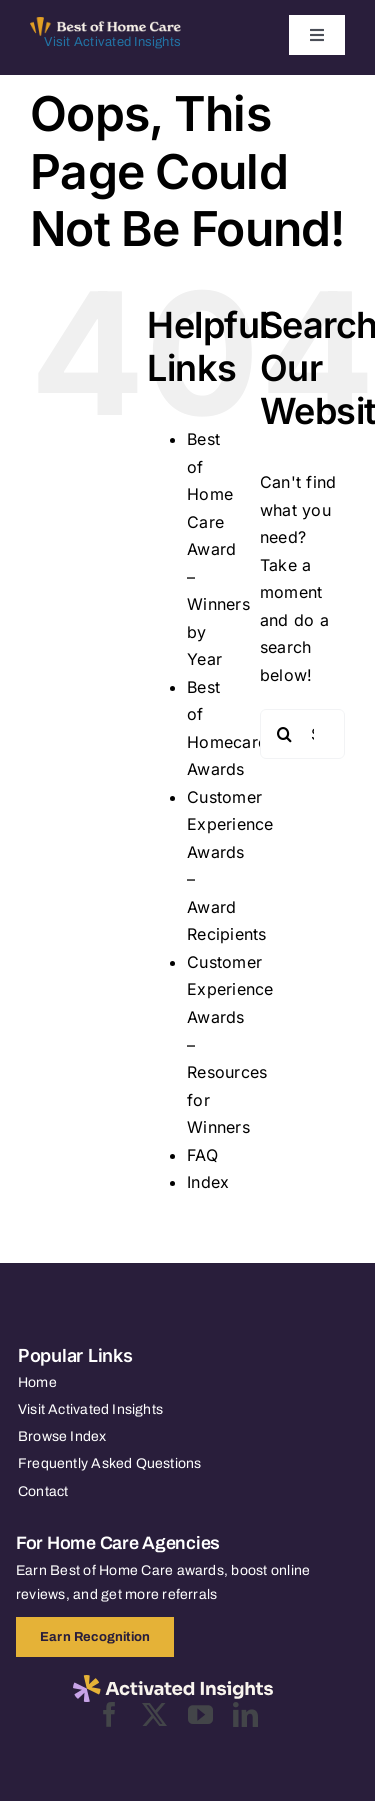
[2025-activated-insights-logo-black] (173, 1683)
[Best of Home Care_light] (105, 25)
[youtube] (200, 1714)
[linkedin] (245, 1714)
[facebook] (109, 1714)
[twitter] (154, 1714)
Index (208, 1182)
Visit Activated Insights (112, 42)
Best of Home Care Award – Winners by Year (218, 549)
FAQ (202, 1155)
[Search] (285, 734)
